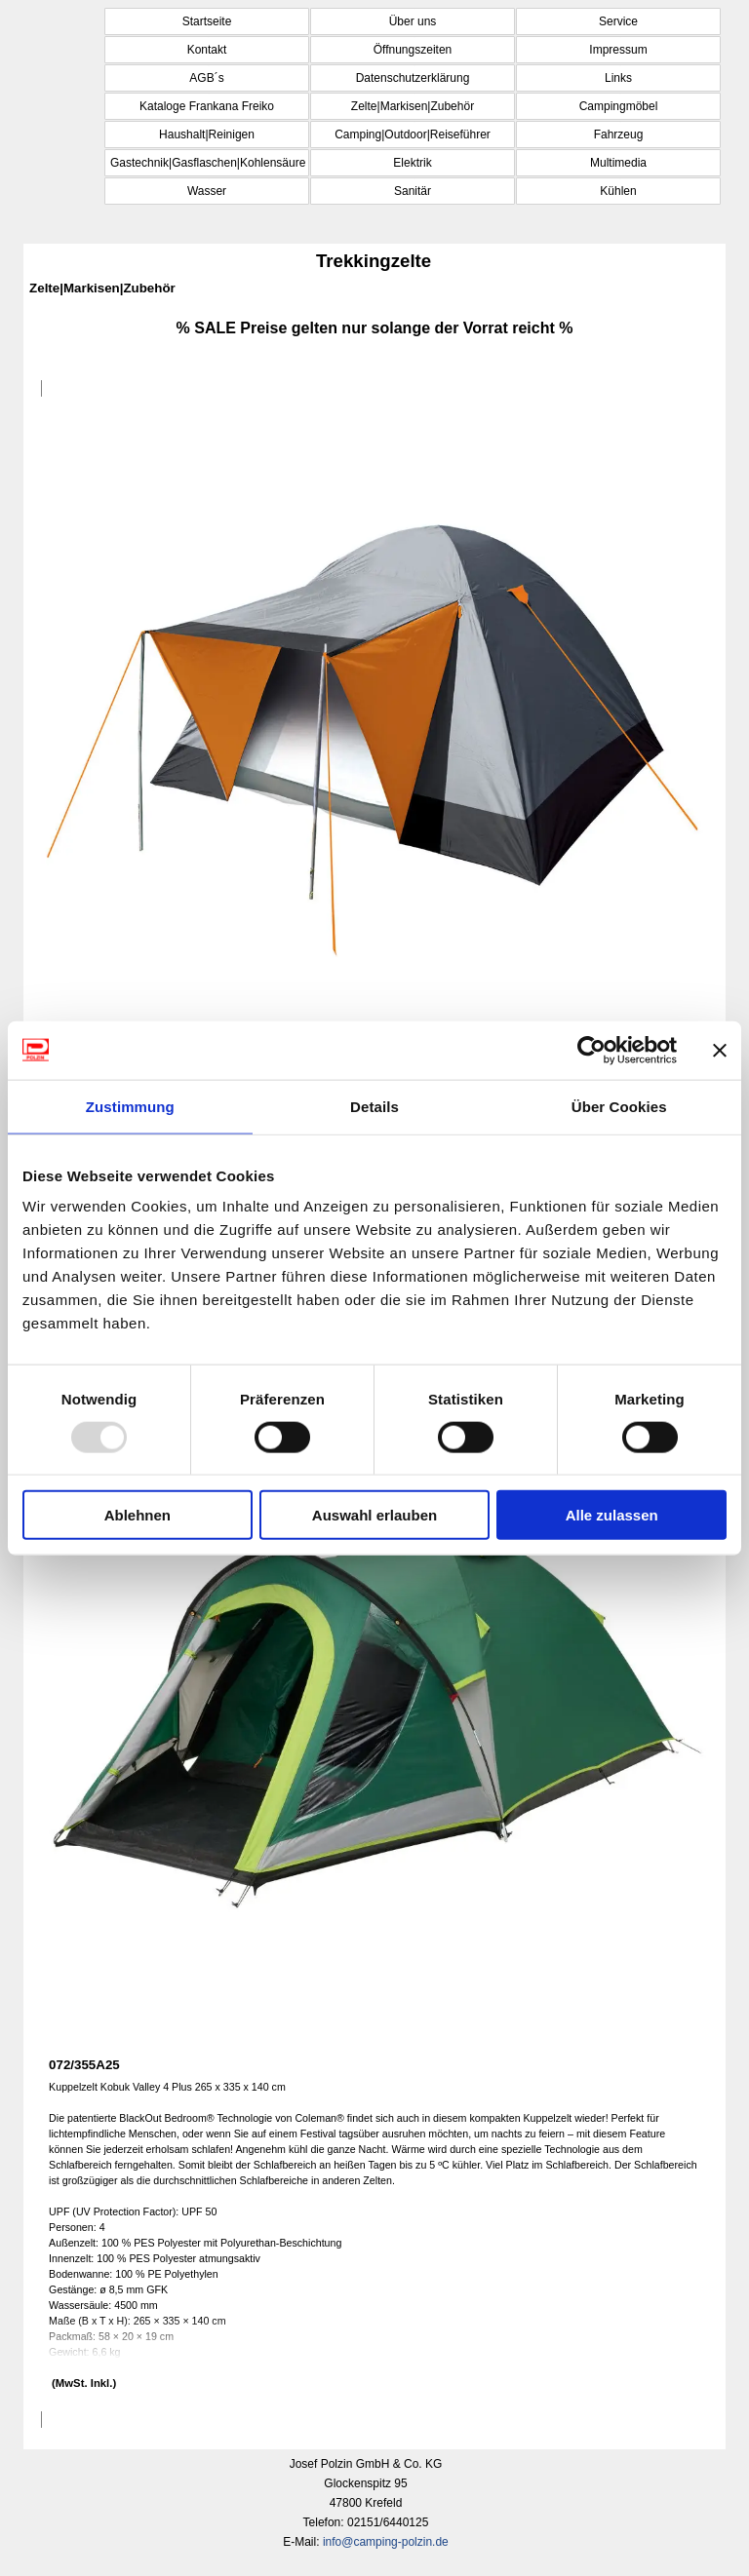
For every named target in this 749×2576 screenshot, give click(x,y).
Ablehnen (137, 1515)
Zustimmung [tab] (130, 1105)
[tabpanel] (374, 328)
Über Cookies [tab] (619, 1105)
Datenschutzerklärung (413, 78)
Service (618, 21)
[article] (374, 880)
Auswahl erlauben (374, 1515)
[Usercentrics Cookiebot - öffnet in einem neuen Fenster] (591, 1049)
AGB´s (206, 78)
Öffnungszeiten (413, 50)
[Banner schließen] (720, 1050)
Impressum (618, 50)
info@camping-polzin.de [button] (386, 2542)
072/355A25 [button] (84, 2064)
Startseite (207, 21)
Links (618, 78)
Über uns (413, 21)
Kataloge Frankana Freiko (206, 106)
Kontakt (207, 50)
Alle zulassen (612, 1515)
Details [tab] (374, 1105)
